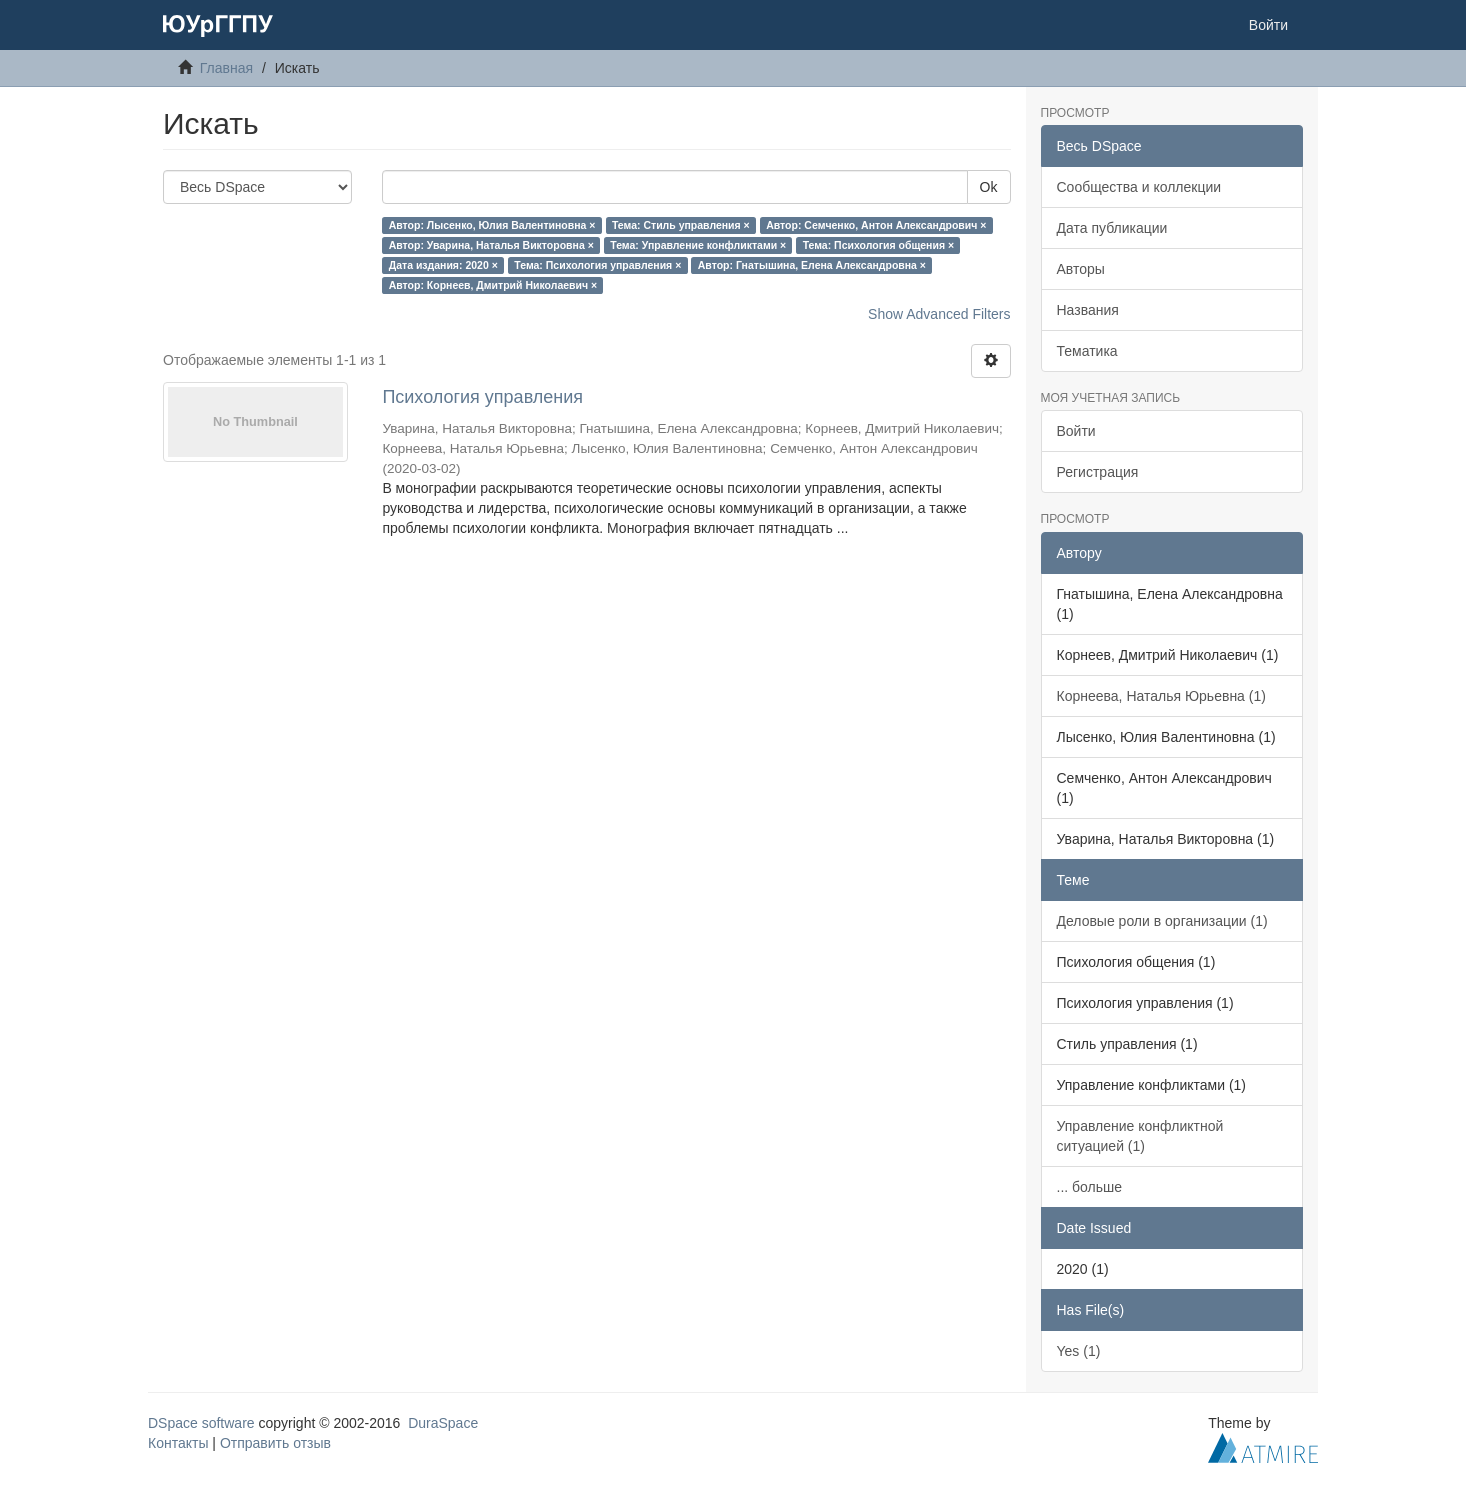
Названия (1088, 310)
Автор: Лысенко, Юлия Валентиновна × (492, 225)
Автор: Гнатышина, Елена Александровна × (812, 265)
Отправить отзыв (275, 1443)
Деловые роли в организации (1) (1162, 921)
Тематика (1087, 351)
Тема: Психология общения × (878, 245)
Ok (989, 187)
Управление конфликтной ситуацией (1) (1140, 1136)
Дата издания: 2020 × (443, 265)
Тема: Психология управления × (597, 265)
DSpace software (201, 1423)
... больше (1090, 1187)
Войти (1076, 431)
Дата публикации (1112, 228)
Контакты (178, 1443)
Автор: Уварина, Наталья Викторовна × (491, 245)
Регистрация (1098, 472)
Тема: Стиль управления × (681, 225)
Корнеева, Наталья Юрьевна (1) (1161, 696)
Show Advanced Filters (939, 314)
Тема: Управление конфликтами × (698, 245)
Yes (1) (1079, 1351)
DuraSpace (443, 1423)
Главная (226, 68)
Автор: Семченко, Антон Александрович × (876, 225)
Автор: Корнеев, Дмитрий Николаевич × (493, 285)
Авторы (1081, 269)
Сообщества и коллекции (1139, 187)
